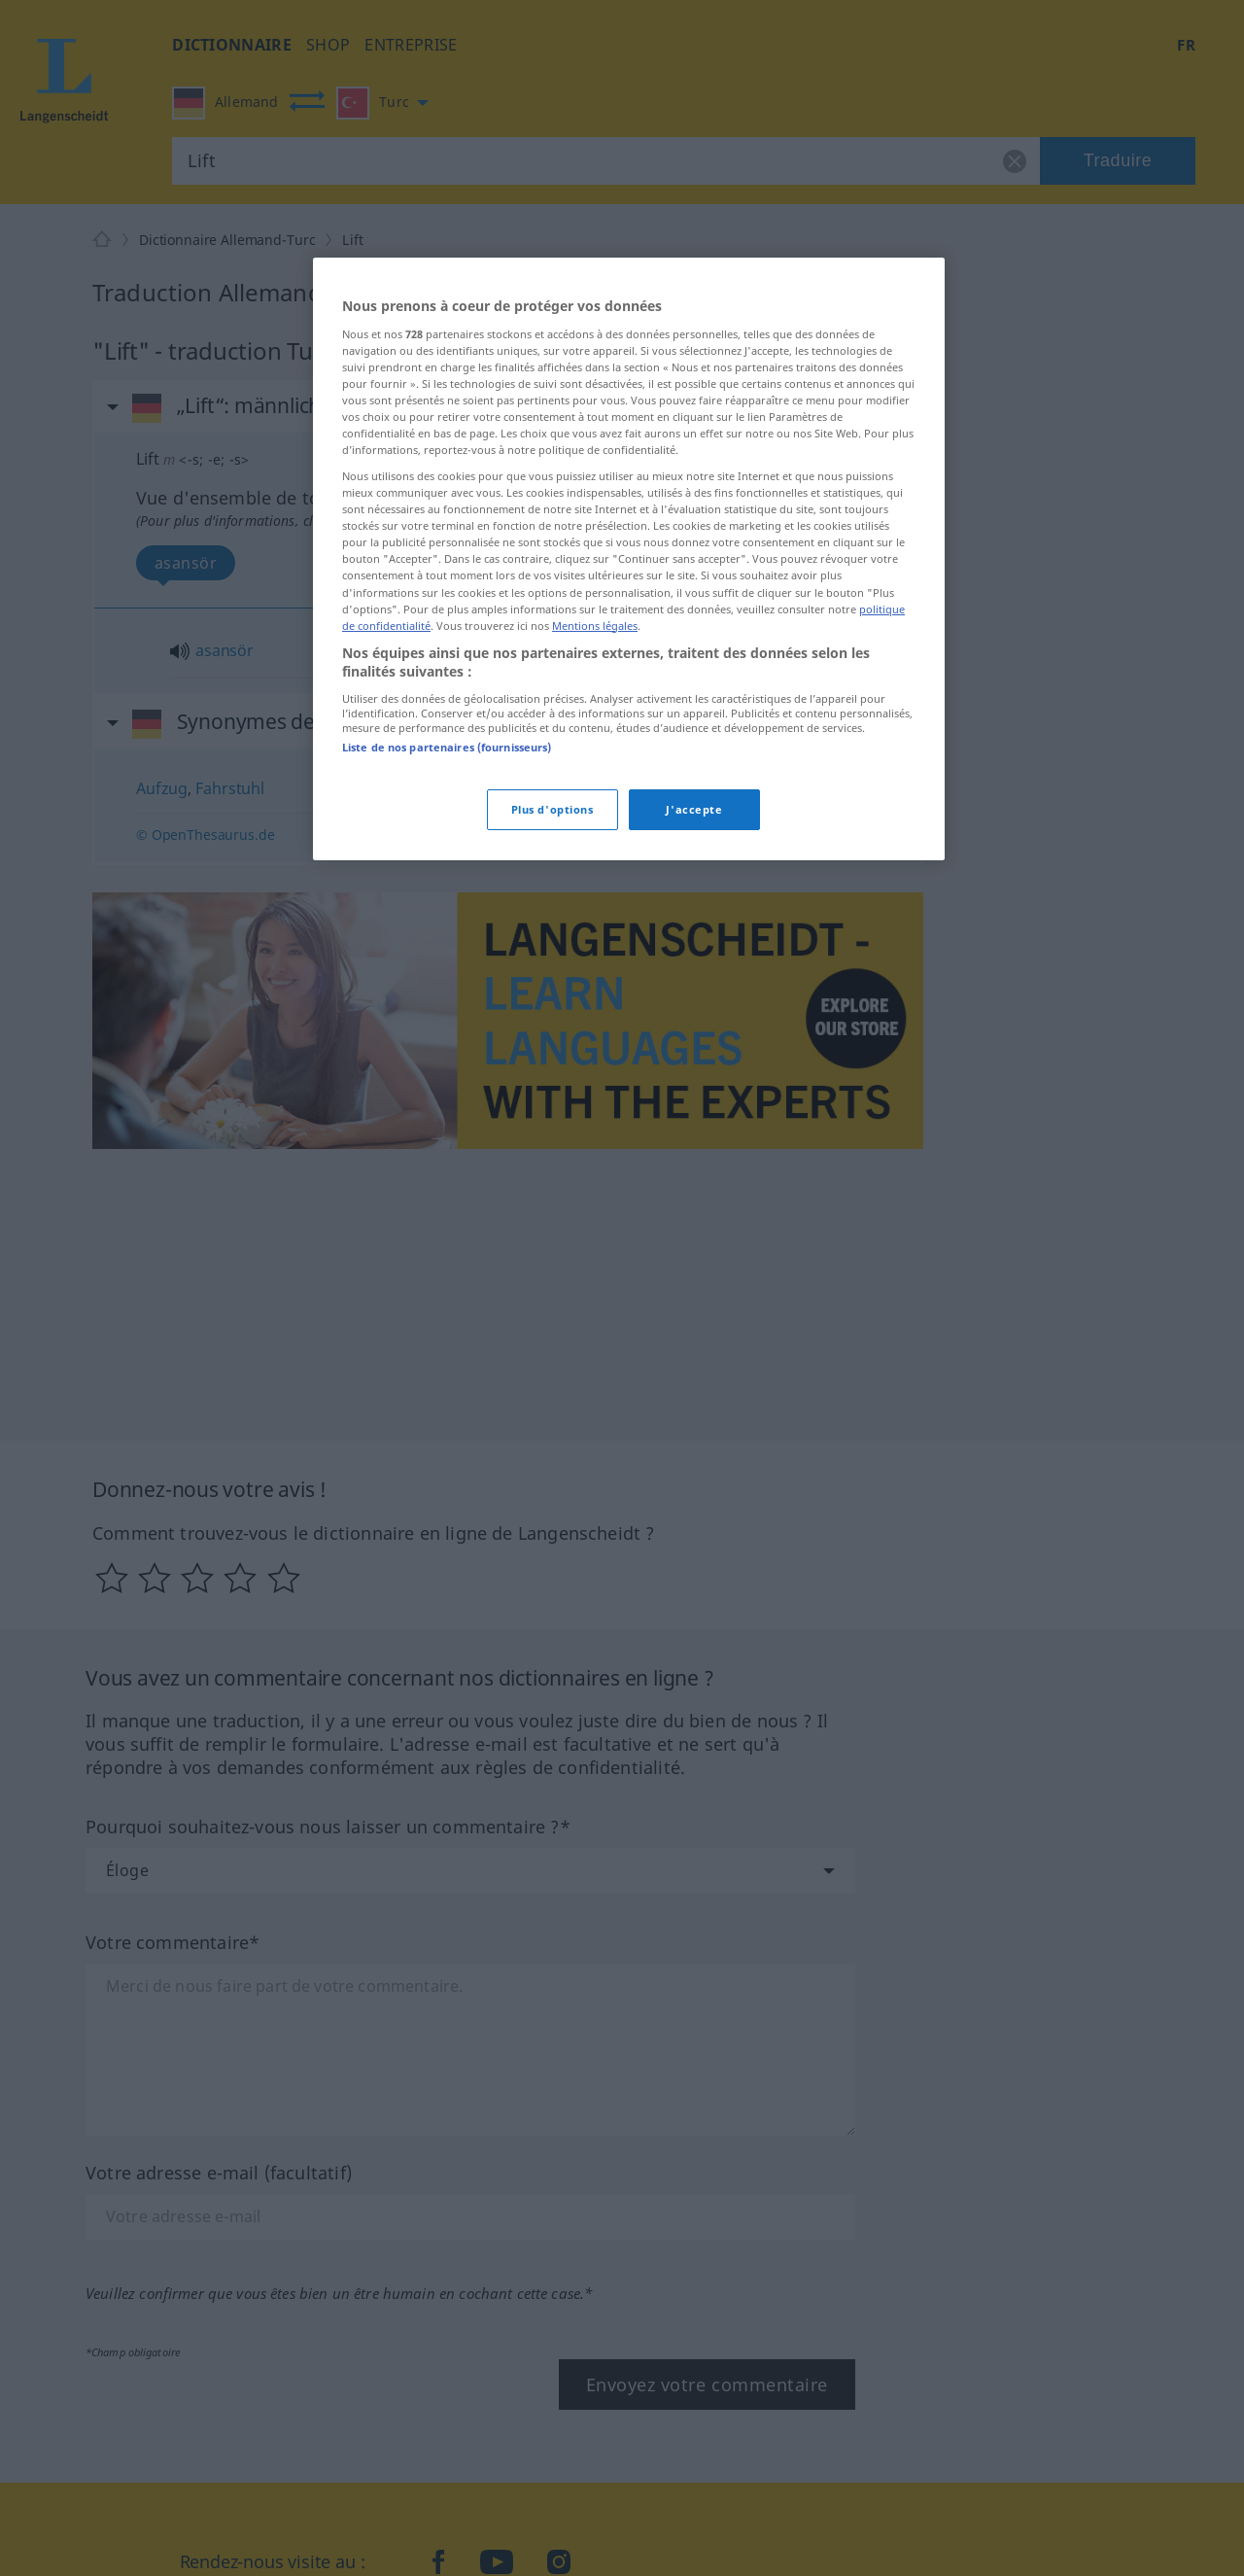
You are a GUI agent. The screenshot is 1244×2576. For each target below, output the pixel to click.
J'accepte (694, 809)
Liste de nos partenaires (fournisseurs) (446, 747)
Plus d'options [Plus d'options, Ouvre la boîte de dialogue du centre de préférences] (552, 809)
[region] (629, 559)
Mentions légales (595, 625)
